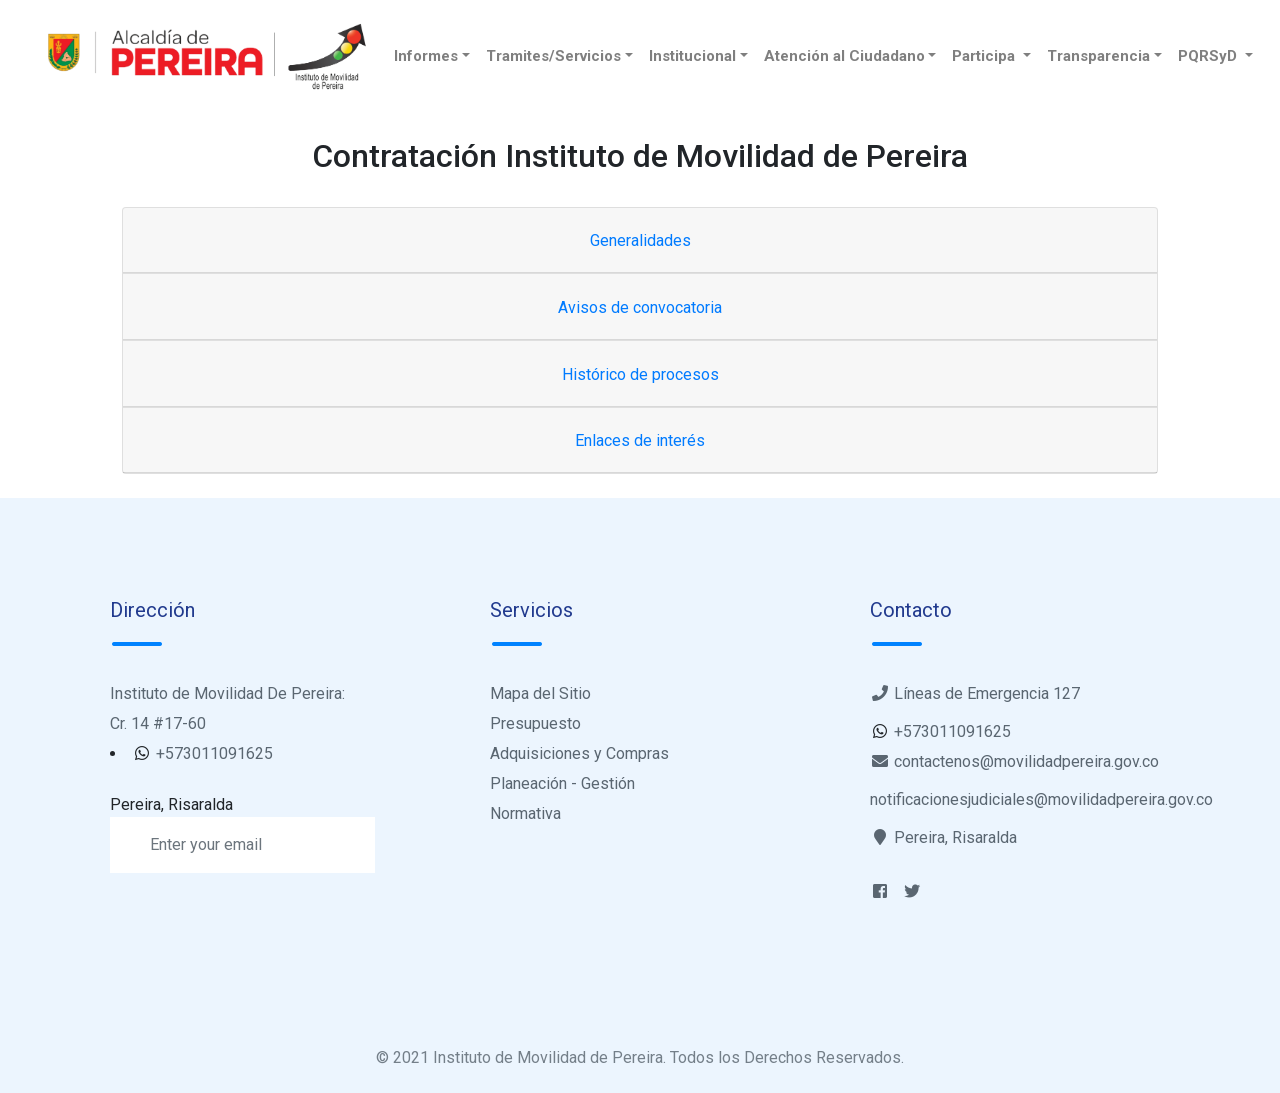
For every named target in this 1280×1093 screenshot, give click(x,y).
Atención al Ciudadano (844, 56)
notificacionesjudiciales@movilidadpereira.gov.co (1041, 799)
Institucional (692, 56)
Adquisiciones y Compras (579, 753)
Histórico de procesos (640, 374)
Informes (426, 56)
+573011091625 (212, 753)
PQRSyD (1209, 56)
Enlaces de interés (640, 440)
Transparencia (1098, 56)
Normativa (525, 813)
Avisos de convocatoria (640, 307)
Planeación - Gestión (562, 783)
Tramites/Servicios (553, 56)
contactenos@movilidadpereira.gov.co (1014, 761)
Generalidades (640, 240)
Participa (985, 56)
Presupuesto (535, 723)
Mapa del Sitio (540, 693)
